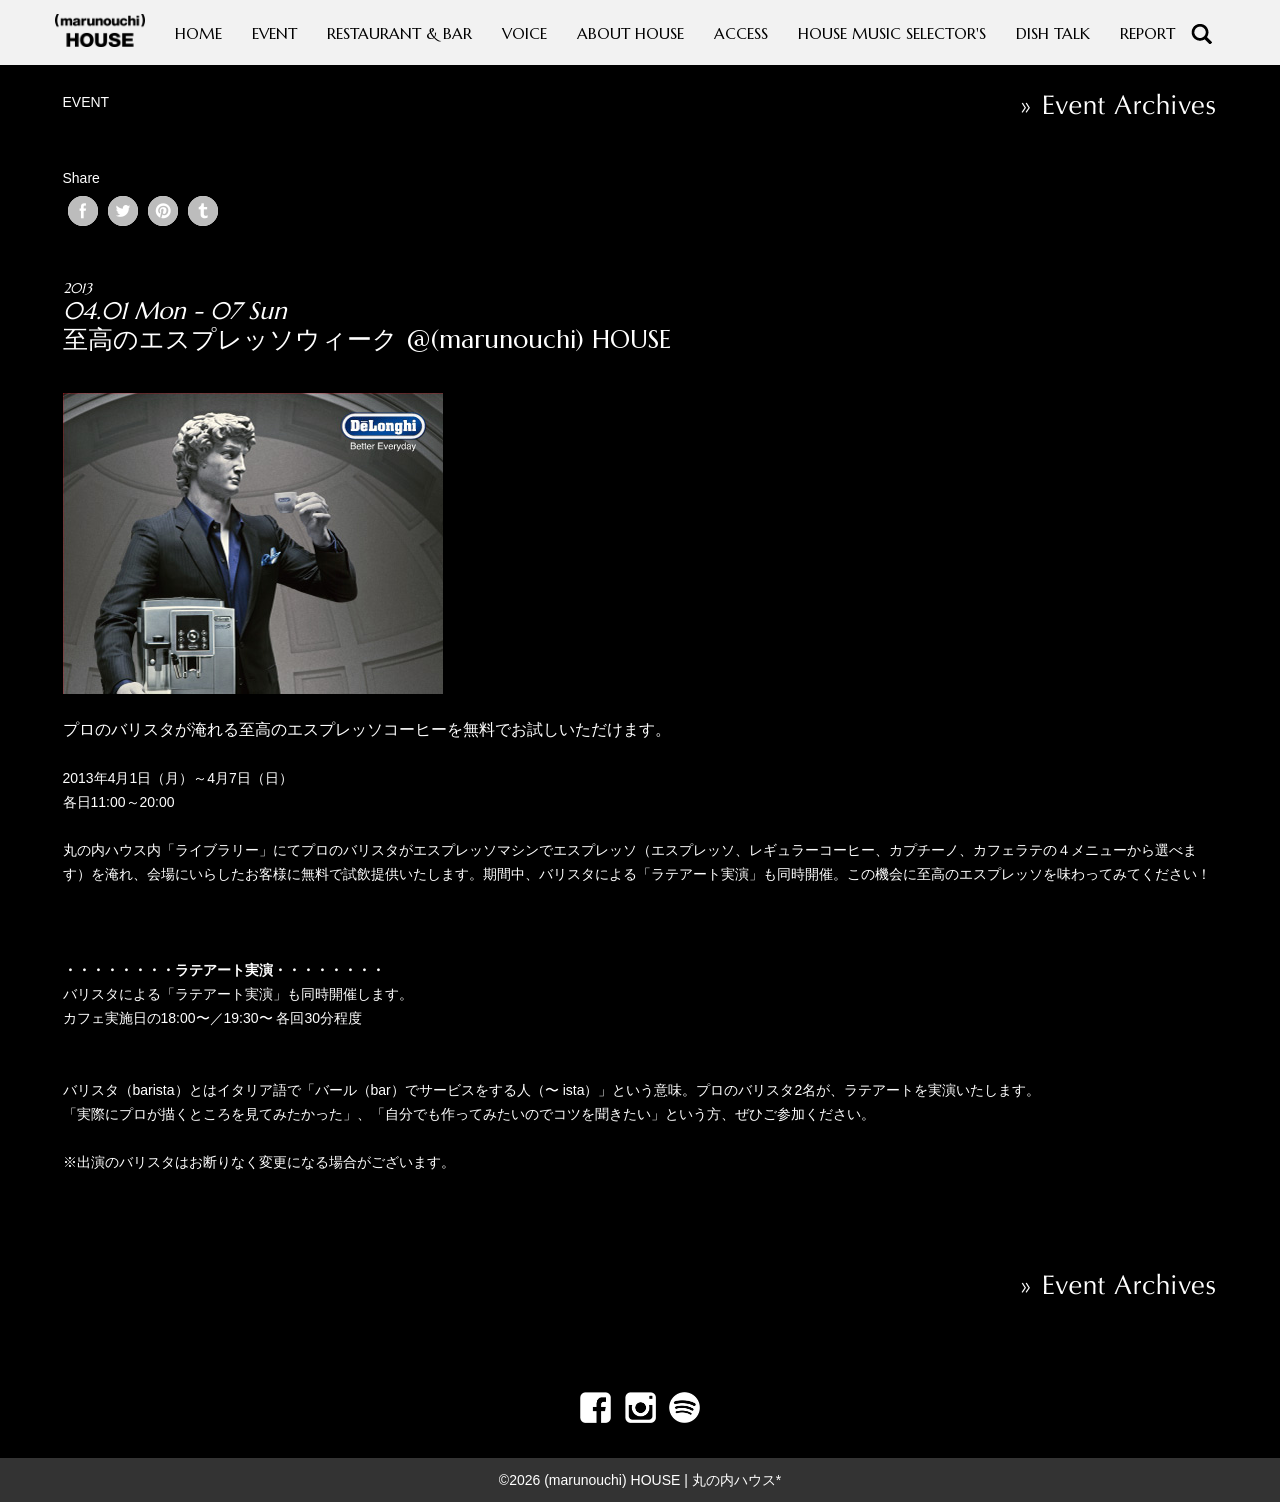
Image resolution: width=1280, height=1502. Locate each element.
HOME (198, 33)
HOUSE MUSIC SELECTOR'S (892, 33)
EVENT (274, 33)
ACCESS (741, 33)
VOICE (524, 33)
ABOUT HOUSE (630, 33)
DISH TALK (1053, 33)
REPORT (1147, 33)
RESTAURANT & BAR (399, 33)
